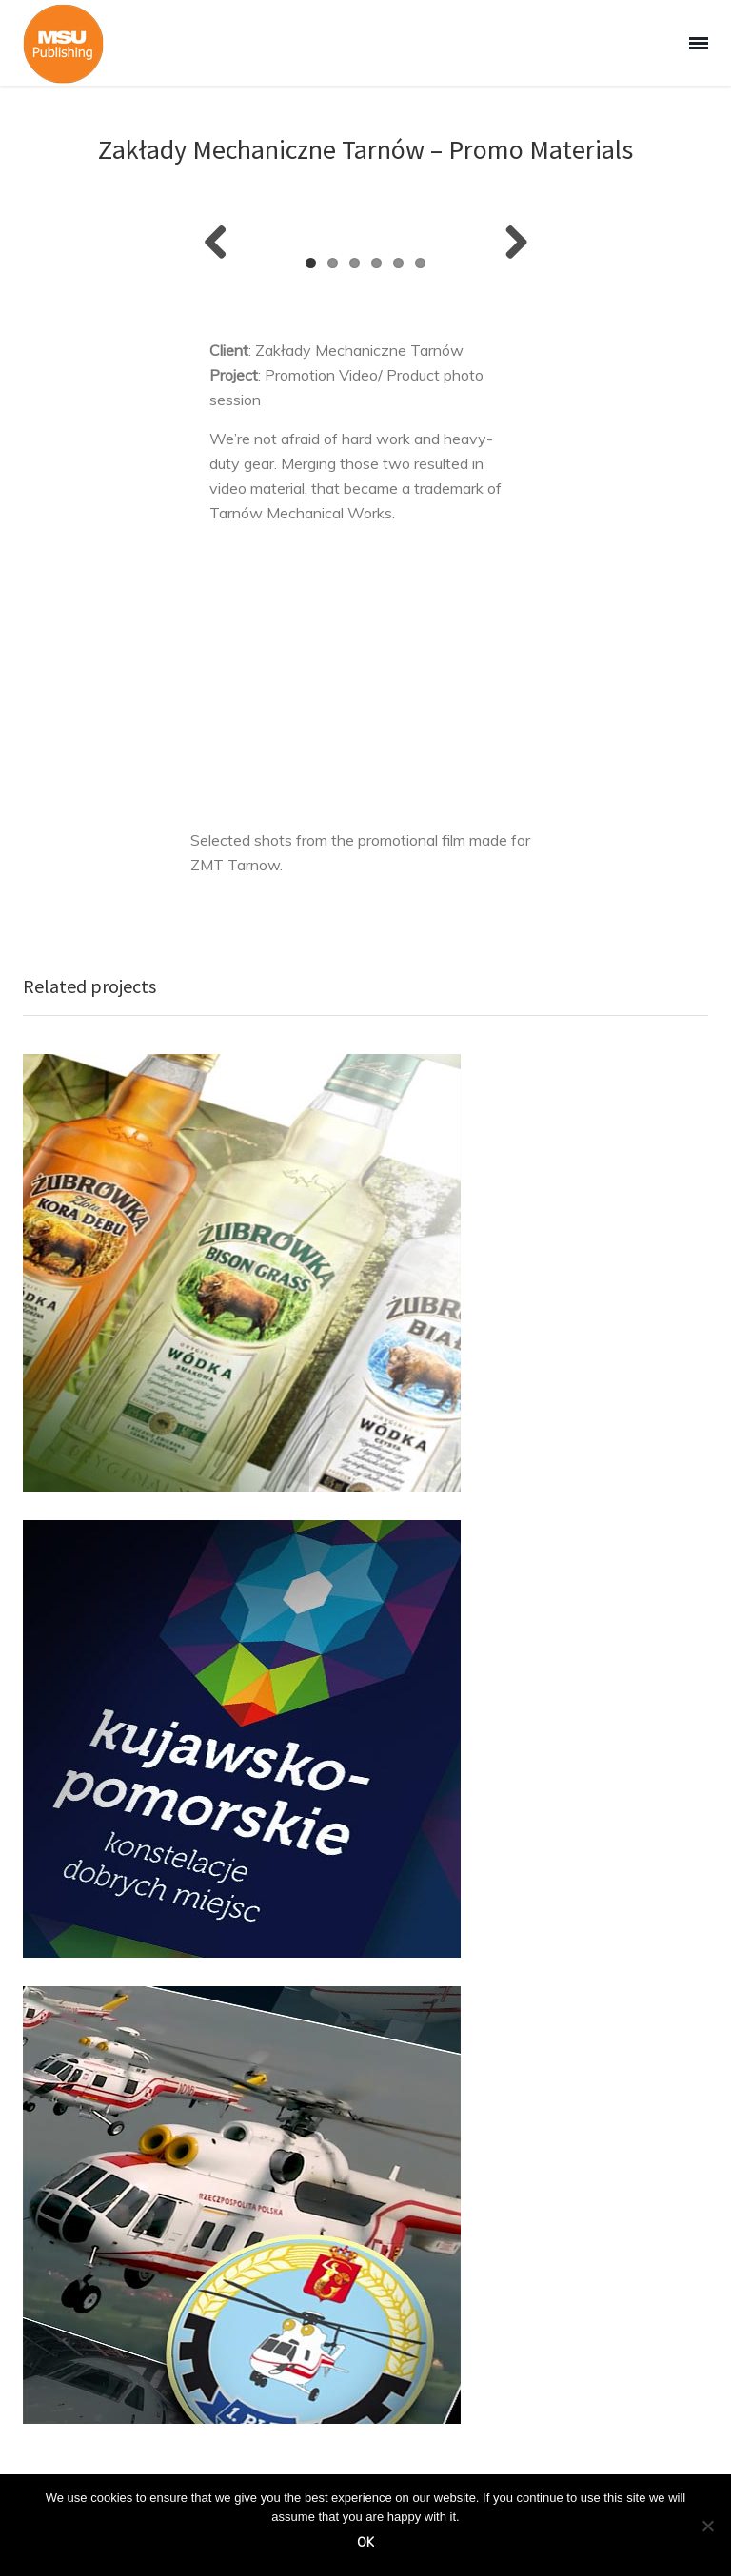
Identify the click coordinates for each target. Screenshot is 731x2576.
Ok (365, 2541)
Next (509, 243)
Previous (223, 243)
